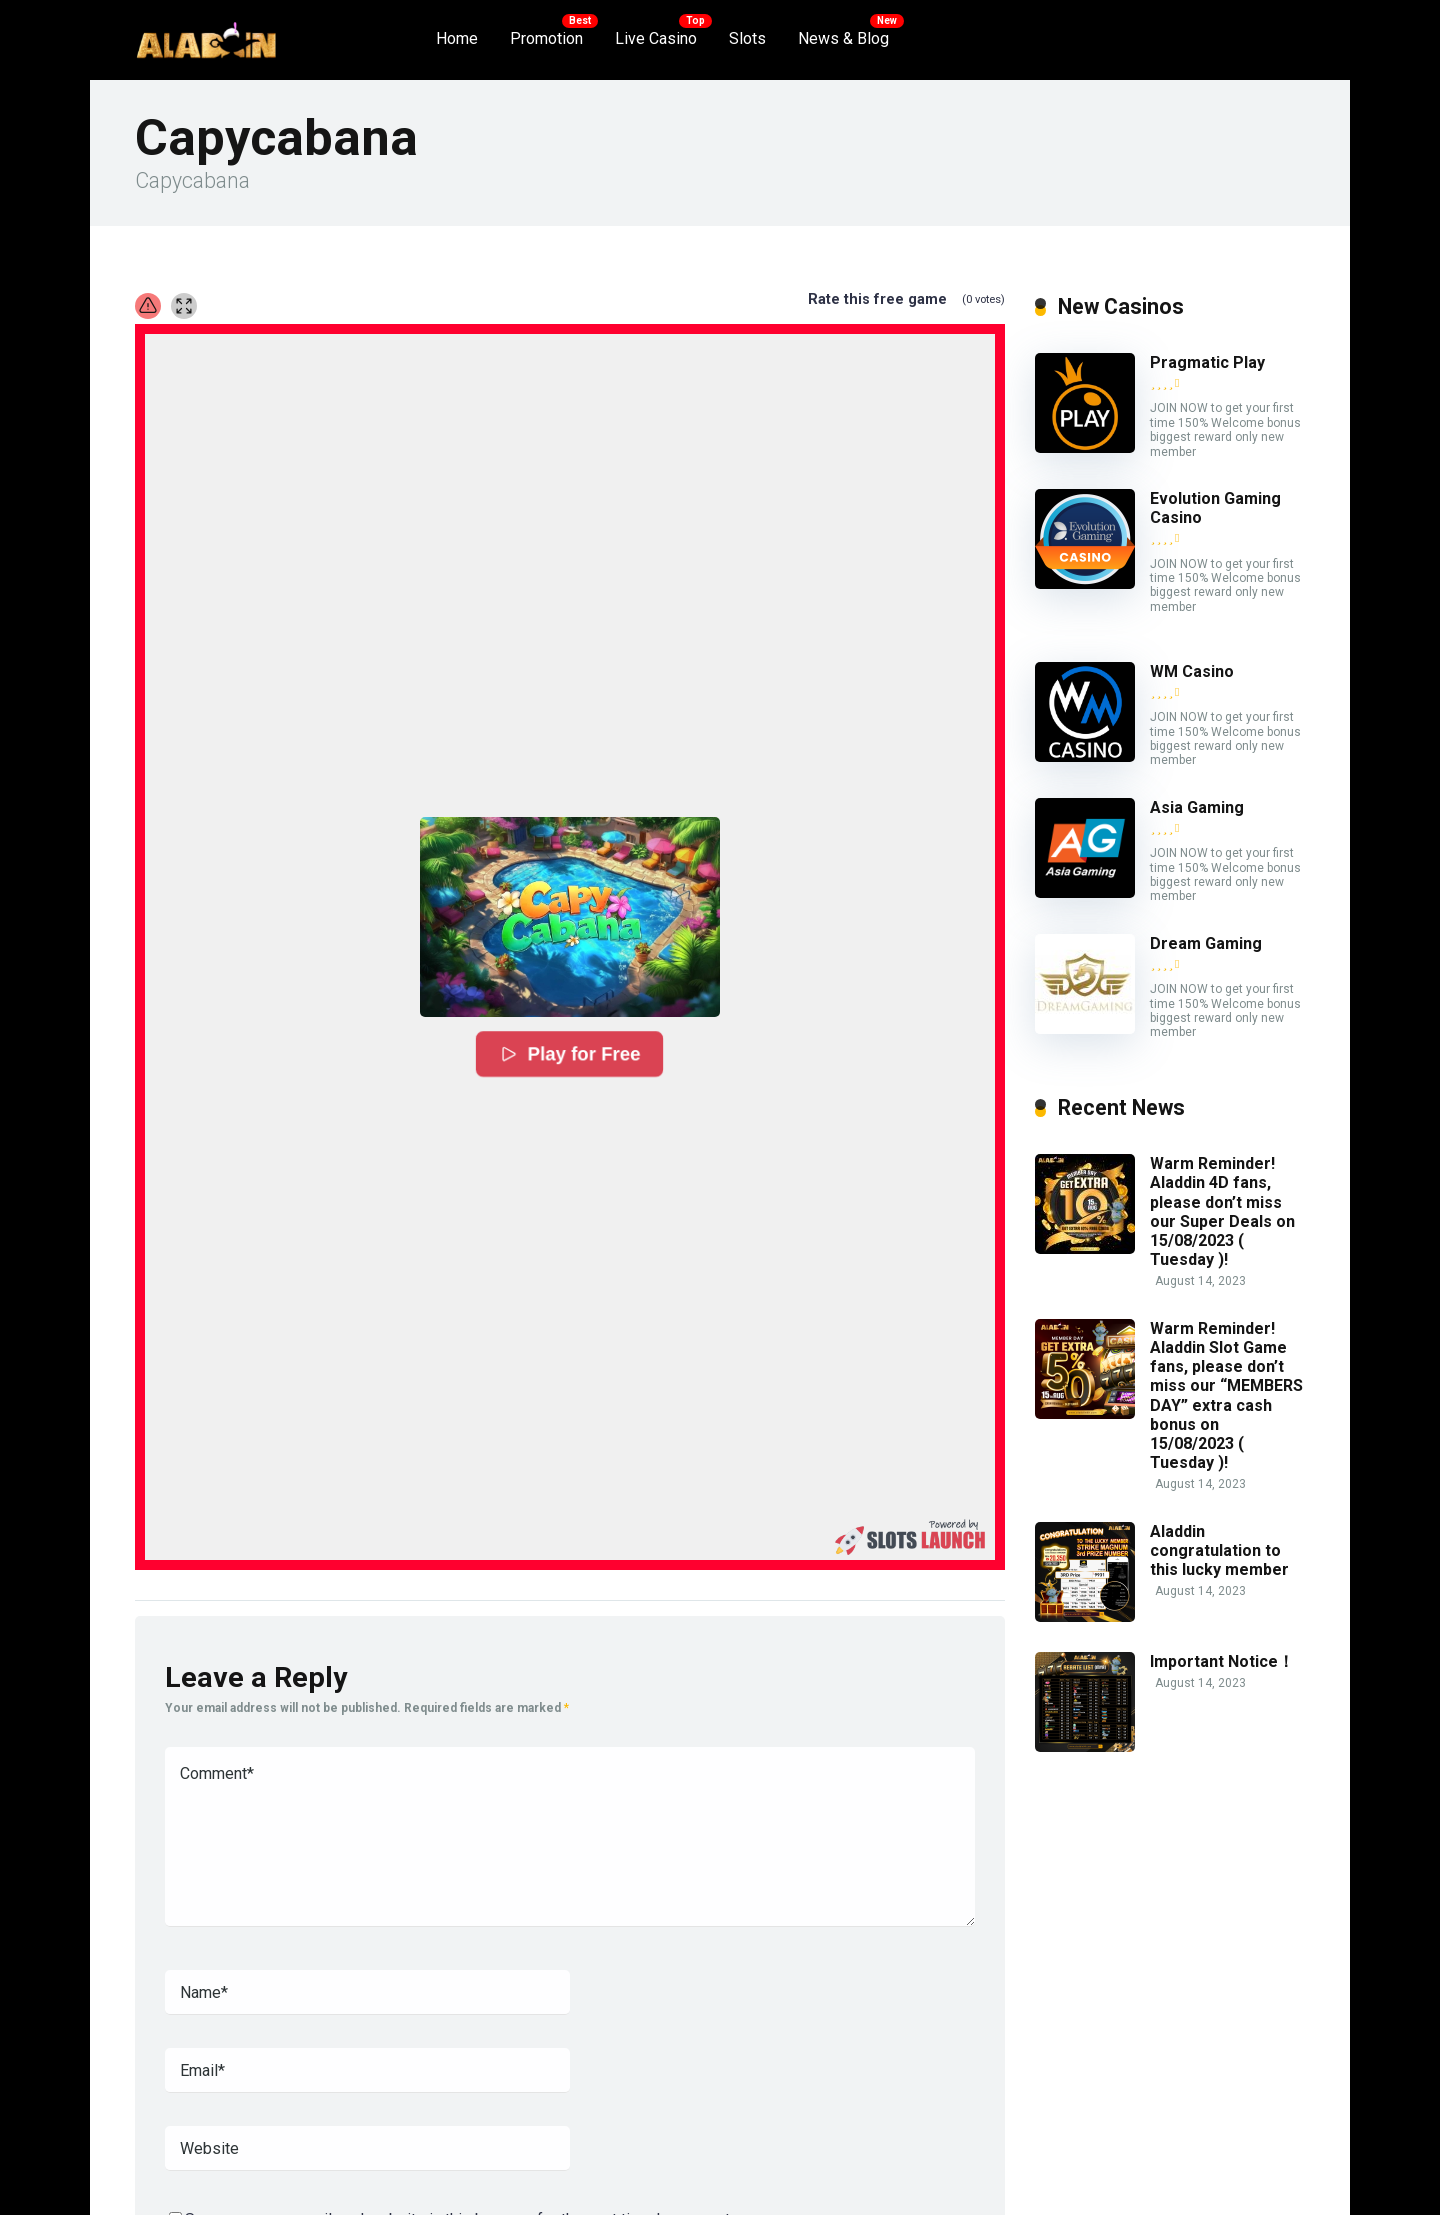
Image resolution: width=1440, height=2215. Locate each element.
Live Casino (656, 38)
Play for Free (570, 1054)
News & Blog (843, 38)
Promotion (546, 38)
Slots (747, 38)
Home (457, 38)
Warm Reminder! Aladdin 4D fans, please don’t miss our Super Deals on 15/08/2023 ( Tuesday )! (1222, 1211)
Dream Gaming (1206, 943)
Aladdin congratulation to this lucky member (1219, 1550)
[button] (570, 917)
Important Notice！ (1222, 1661)
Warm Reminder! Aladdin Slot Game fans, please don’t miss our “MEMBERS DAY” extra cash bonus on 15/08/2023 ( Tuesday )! (1226, 1395)
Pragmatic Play (1207, 362)
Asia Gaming (1197, 807)
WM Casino (1192, 671)
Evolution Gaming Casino (1215, 508)
